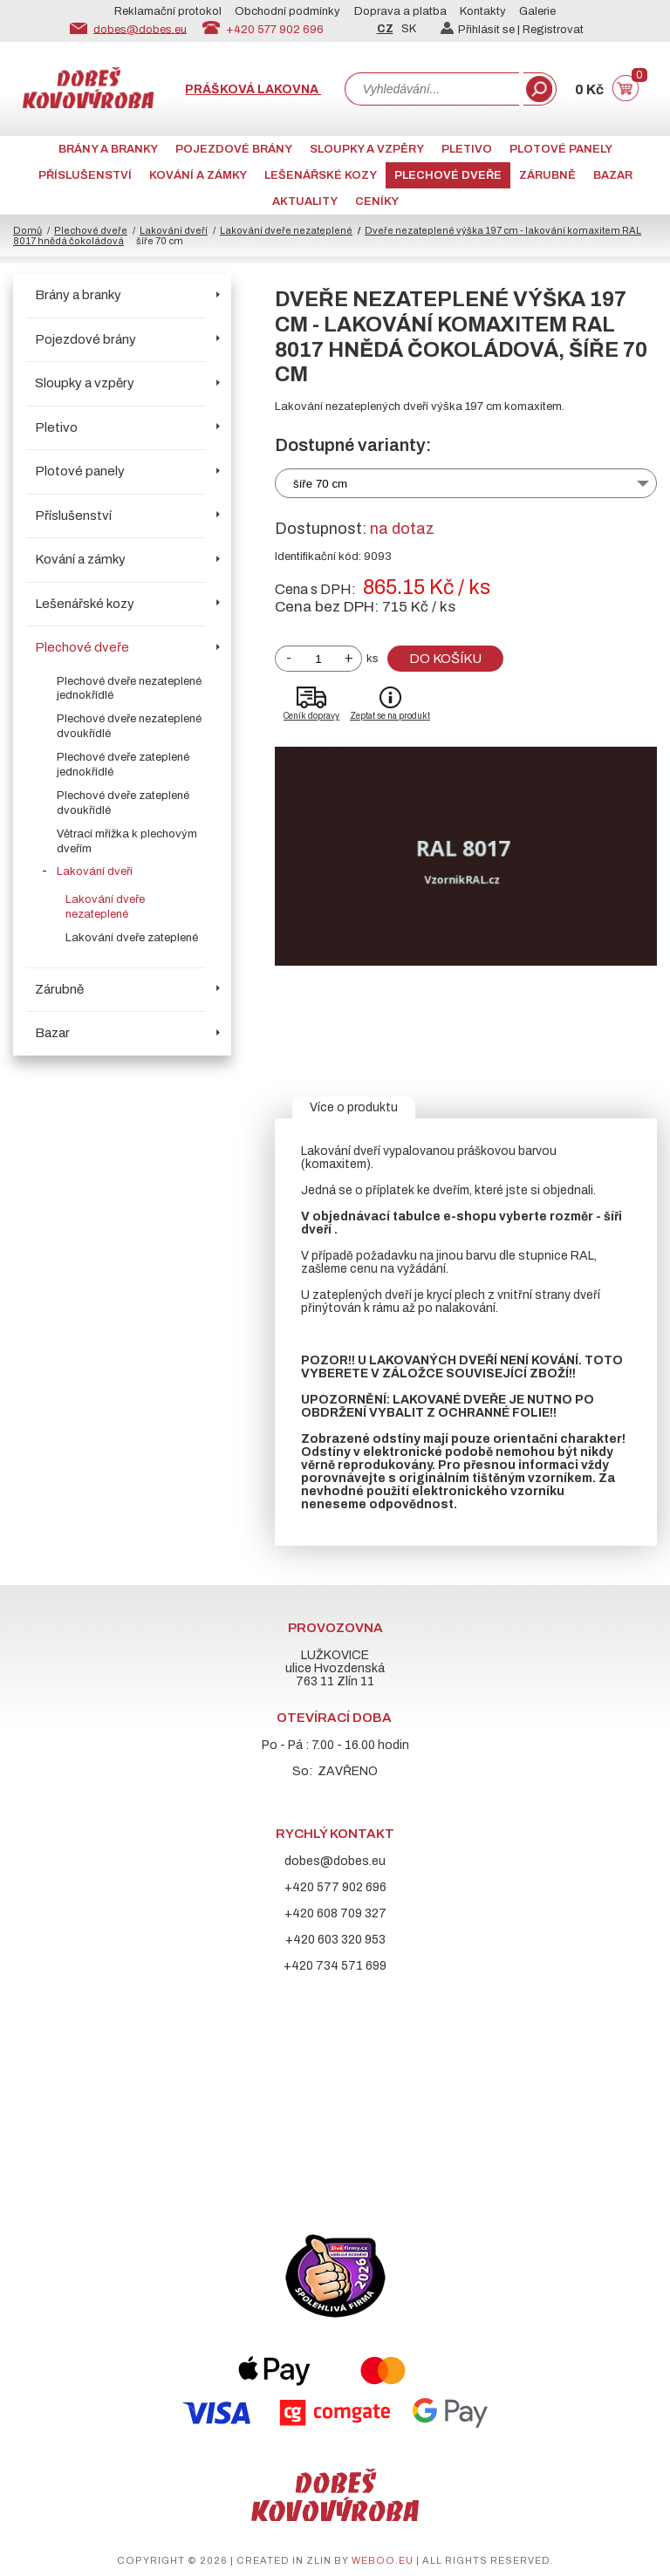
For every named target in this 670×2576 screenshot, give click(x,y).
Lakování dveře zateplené (131, 938)
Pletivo (466, 149)
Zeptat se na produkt (390, 716)
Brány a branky (108, 149)
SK (408, 29)
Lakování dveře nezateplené (286, 230)
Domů (27, 230)
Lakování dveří (174, 230)
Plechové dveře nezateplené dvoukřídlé (129, 726)
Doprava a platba (400, 11)
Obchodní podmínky (287, 11)
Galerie (537, 11)
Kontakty (483, 11)
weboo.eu (383, 2560)
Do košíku (445, 659)
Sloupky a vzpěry (367, 149)
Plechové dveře (448, 175)
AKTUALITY (305, 201)
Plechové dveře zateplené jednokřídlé (123, 764)
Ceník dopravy (311, 716)
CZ (385, 29)
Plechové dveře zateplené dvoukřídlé (123, 803)
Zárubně (547, 175)
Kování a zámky (198, 175)
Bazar (612, 175)
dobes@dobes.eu (140, 29)
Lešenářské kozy (320, 175)
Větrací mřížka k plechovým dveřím (127, 841)
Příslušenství (85, 175)
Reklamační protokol (168, 11)
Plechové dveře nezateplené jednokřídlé (129, 688)
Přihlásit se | (482, 30)
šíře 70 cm (320, 483)
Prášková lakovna (253, 89)
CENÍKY (377, 201)
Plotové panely (560, 149)
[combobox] (432, 89)
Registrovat (553, 30)
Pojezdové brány (233, 149)
